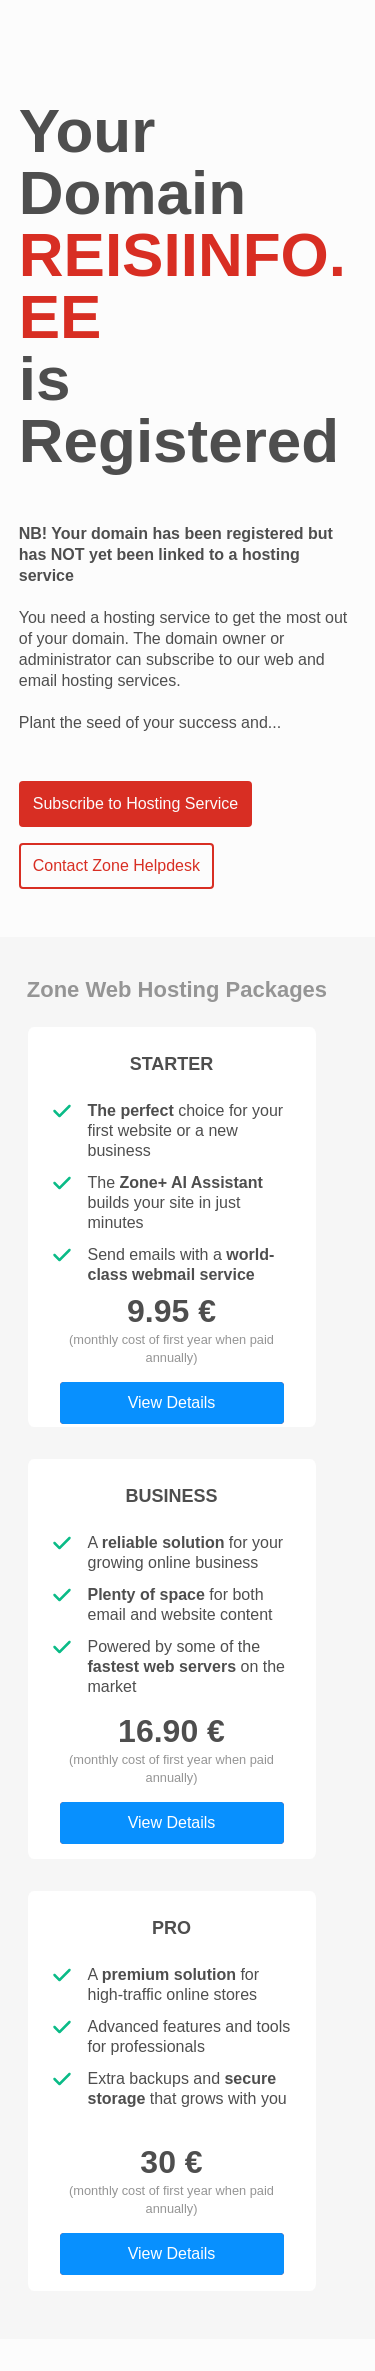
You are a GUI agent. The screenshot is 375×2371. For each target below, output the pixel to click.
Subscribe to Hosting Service (135, 803)
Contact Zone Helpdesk (116, 865)
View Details (172, 1402)
